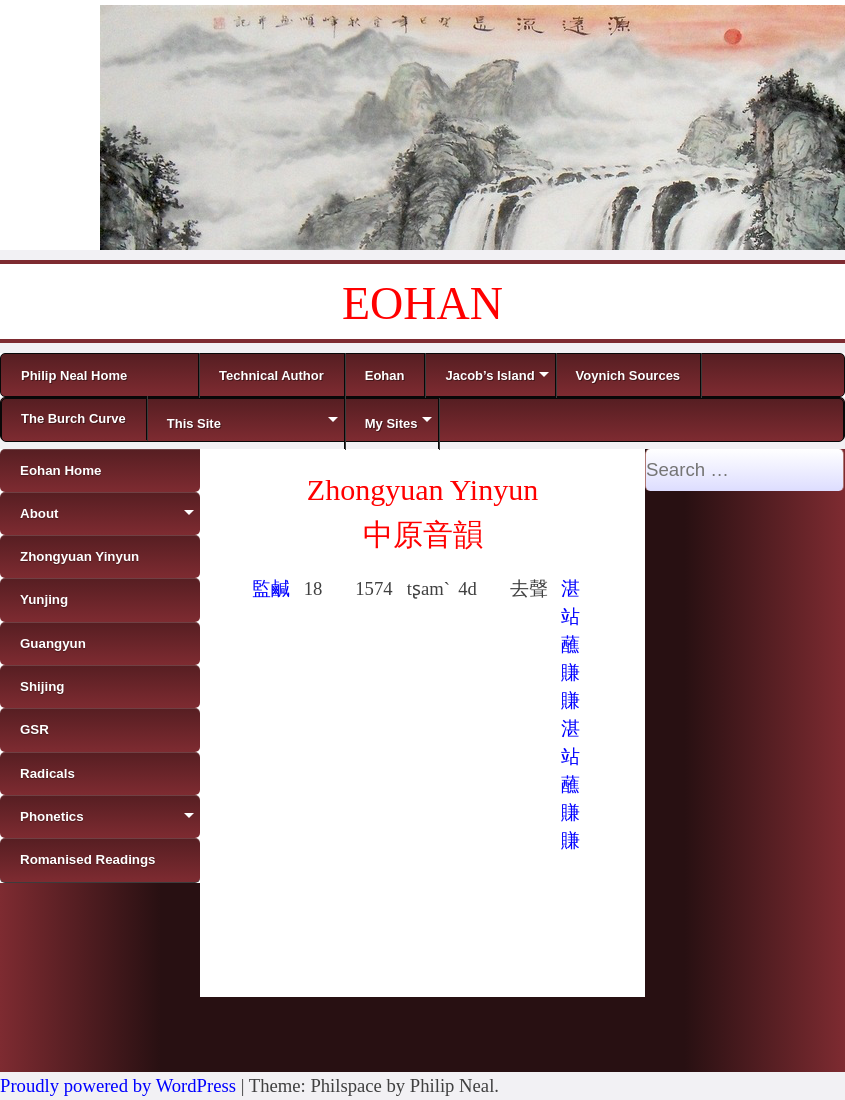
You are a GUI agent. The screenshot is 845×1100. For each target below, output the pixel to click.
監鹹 (271, 588)
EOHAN (422, 303)
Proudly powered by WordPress (118, 1085)
